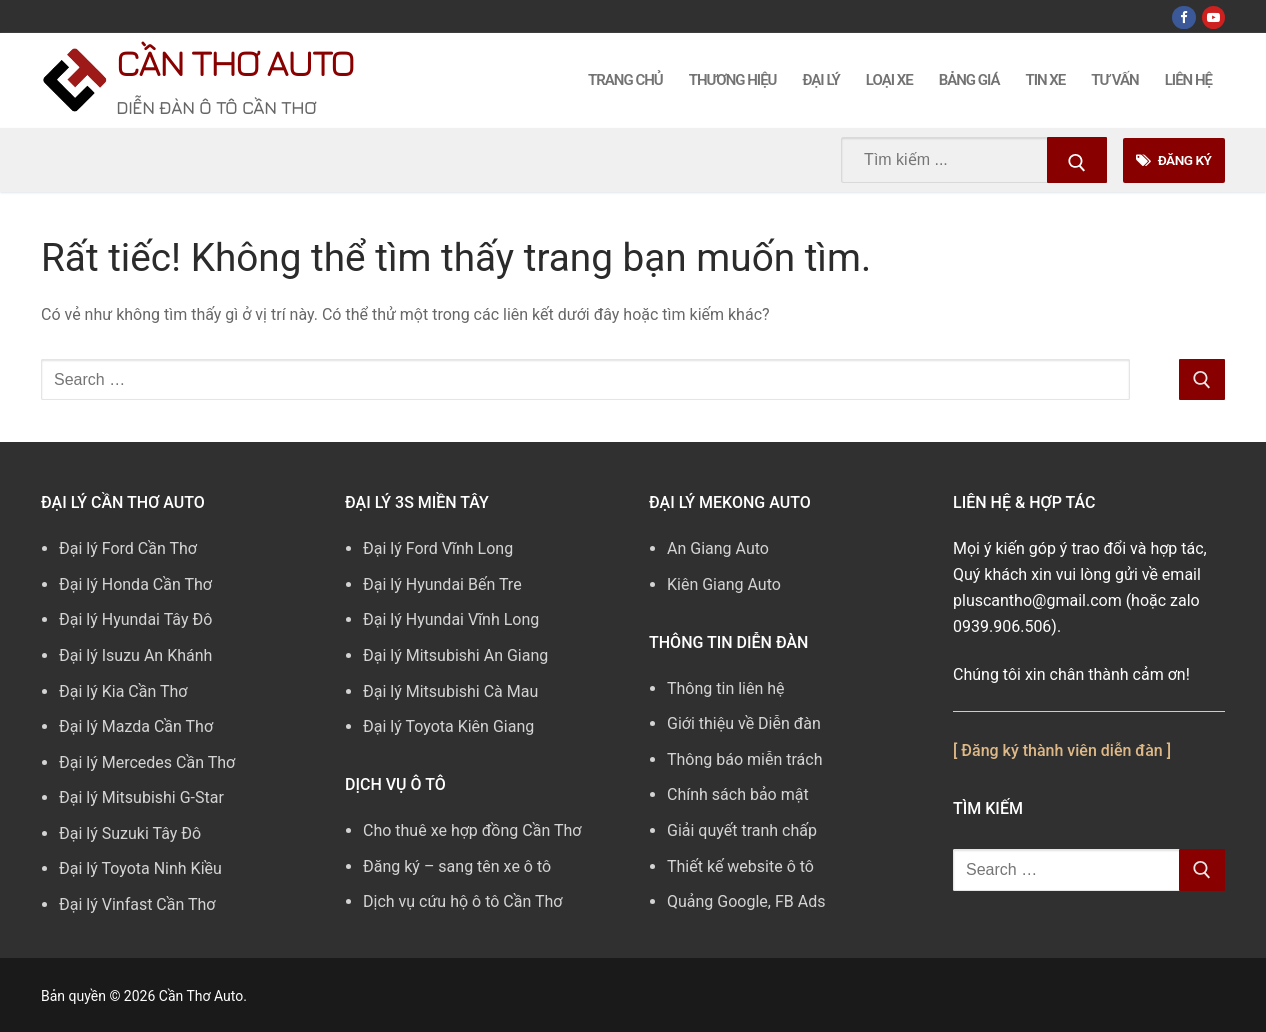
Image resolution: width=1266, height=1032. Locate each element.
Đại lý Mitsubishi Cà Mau (450, 691)
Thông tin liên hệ (726, 688)
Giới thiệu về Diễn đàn (744, 723)
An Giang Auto (718, 548)
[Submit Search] (1077, 160)
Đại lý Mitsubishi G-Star (141, 797)
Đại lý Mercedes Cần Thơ (147, 762)
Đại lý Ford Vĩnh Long (438, 548)
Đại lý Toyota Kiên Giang (448, 726)
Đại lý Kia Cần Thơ (123, 691)
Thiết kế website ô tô (740, 866)
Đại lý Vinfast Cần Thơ (137, 904)
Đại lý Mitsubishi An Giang (455, 655)
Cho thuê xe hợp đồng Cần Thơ (472, 830)
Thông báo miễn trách (745, 759)
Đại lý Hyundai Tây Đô (135, 619)
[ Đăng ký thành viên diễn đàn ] (1062, 750)
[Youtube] (1213, 17)
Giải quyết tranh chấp (742, 830)
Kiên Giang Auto (724, 584)
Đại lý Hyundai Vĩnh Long (451, 619)
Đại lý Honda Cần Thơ (135, 584)
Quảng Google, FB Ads (746, 901)
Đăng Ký (1173, 160)
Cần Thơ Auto (234, 62)
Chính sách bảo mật (738, 794)
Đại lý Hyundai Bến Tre (442, 584)
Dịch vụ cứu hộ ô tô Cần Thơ (462, 901)
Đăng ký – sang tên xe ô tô (457, 866)
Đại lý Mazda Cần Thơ (136, 726)
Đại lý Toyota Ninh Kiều (140, 868)
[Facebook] (1183, 17)
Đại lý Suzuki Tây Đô (130, 833)
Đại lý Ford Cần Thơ (128, 548)
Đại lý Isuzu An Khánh (135, 655)
